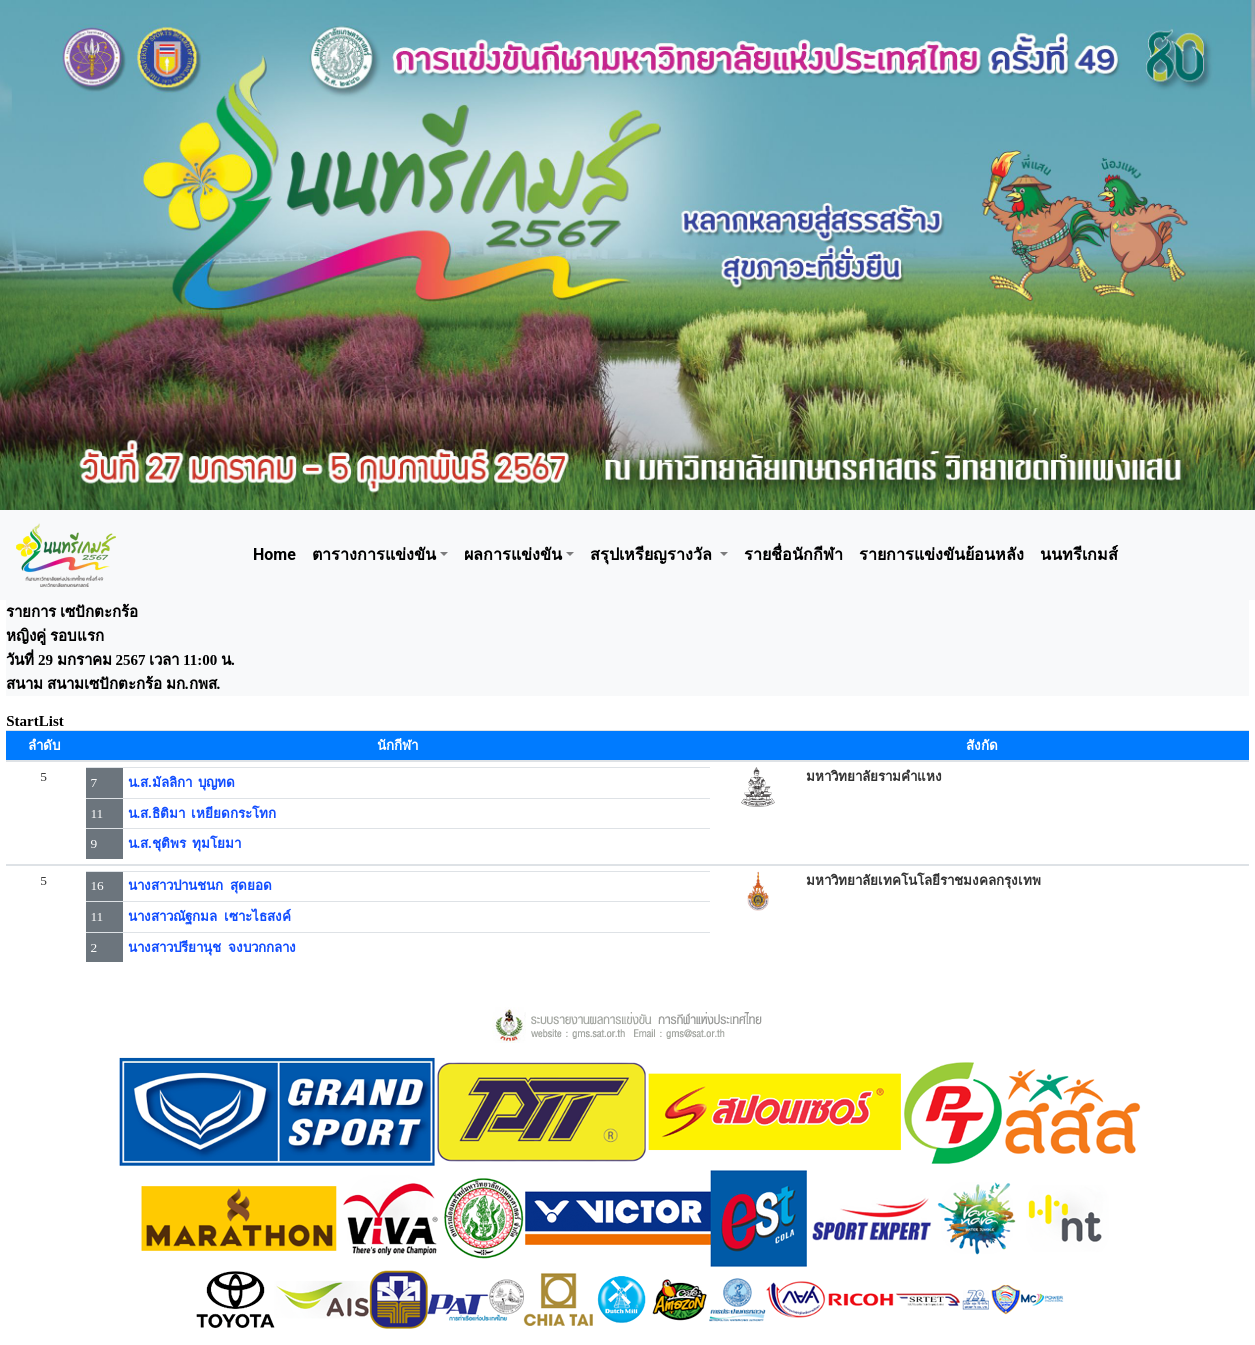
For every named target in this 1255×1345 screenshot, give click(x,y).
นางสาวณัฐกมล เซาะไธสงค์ (209, 916)
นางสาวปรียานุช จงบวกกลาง (212, 947)
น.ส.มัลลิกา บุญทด (181, 782)
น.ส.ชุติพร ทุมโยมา (184, 843)
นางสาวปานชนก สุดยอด (200, 885)
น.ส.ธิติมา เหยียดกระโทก (202, 813)
